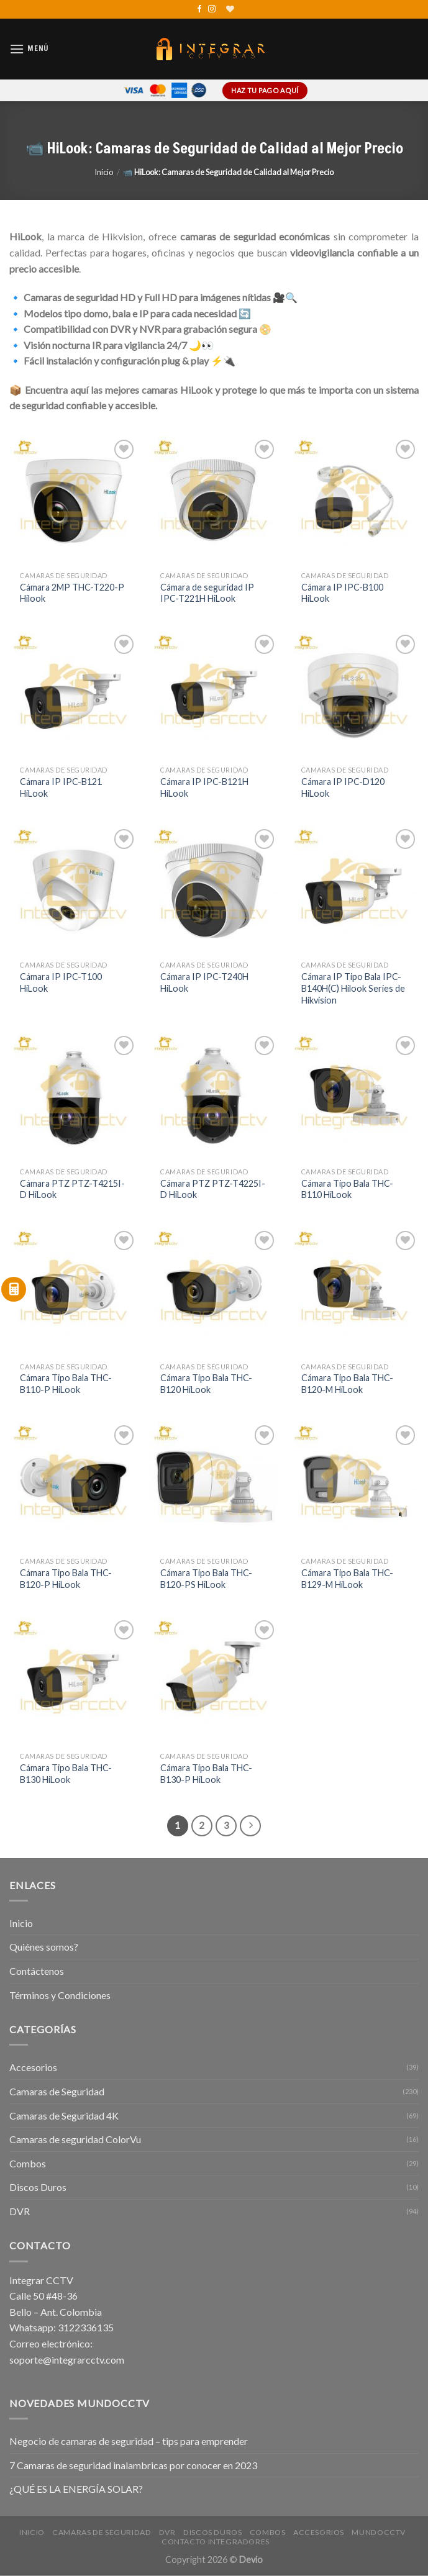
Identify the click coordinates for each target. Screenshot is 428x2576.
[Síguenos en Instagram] (212, 9)
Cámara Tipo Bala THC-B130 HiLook (66, 1773)
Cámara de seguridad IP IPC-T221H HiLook (207, 593)
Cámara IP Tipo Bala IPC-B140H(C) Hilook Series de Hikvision (353, 988)
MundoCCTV (379, 2532)
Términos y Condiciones (60, 1995)
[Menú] (29, 49)
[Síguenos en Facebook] (199, 9)
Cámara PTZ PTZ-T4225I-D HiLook (212, 1189)
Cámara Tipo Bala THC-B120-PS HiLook (206, 1578)
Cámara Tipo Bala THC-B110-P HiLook (66, 1383)
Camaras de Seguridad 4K (64, 2115)
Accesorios (33, 2067)
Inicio (103, 172)
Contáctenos (36, 1971)
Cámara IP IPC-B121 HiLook (61, 787)
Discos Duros (37, 2187)
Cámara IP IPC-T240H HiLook (204, 982)
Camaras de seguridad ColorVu (75, 2139)
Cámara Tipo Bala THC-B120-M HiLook (347, 1383)
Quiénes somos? (43, 1946)
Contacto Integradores (216, 2541)
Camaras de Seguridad (56, 2091)
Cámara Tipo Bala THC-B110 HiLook (347, 1189)
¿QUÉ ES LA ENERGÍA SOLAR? (76, 2489)
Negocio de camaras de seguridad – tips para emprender (128, 2441)
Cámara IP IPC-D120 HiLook (343, 787)
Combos (27, 2163)
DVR (19, 2211)
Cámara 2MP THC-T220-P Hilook (72, 593)
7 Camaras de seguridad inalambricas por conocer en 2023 (133, 2465)
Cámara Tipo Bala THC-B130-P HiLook (206, 1773)
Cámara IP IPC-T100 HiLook (61, 982)
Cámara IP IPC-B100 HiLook (342, 593)
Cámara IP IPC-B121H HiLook (204, 787)
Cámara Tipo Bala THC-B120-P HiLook (66, 1578)
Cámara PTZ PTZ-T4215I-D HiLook (72, 1189)
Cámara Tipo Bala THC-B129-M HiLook (347, 1578)
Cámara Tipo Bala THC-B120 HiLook (206, 1383)
